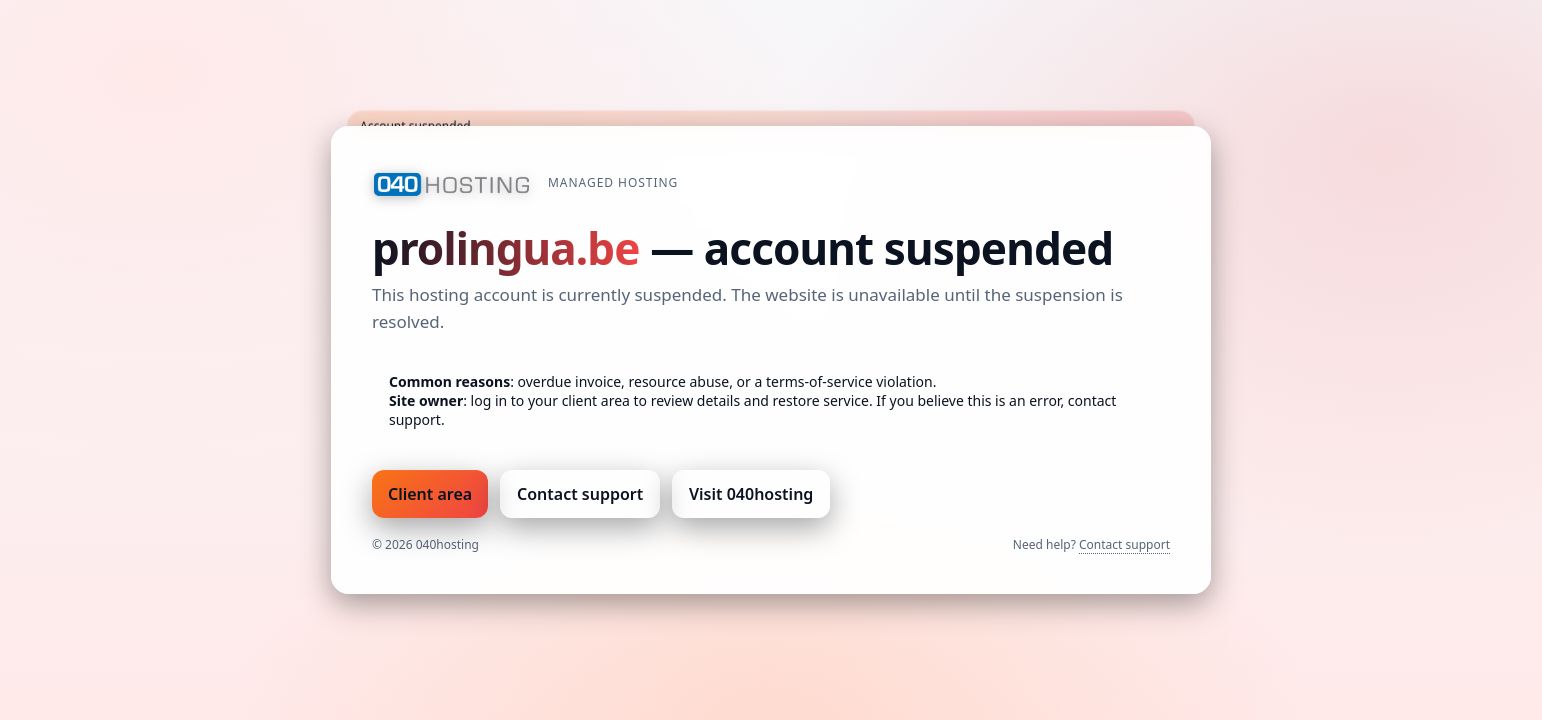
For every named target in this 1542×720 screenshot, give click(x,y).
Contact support (580, 494)
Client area (430, 494)
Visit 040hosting (751, 494)
